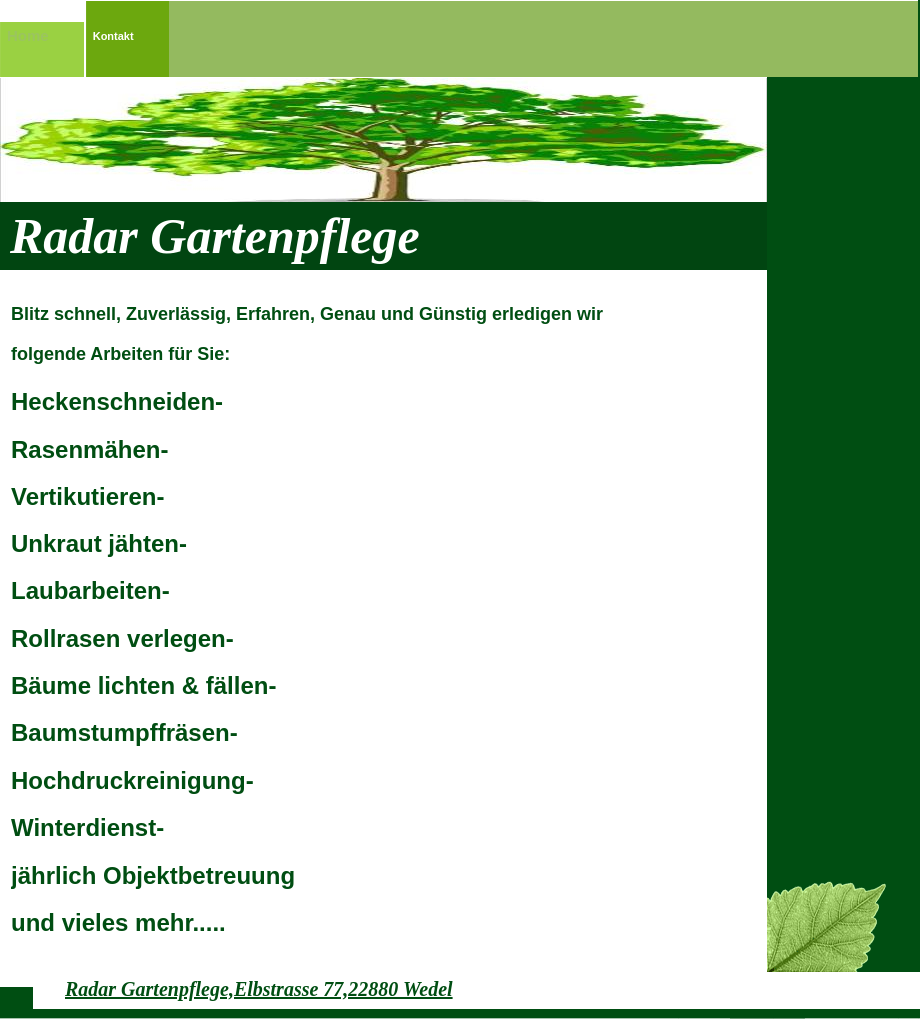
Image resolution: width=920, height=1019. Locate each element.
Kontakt (113, 36)
